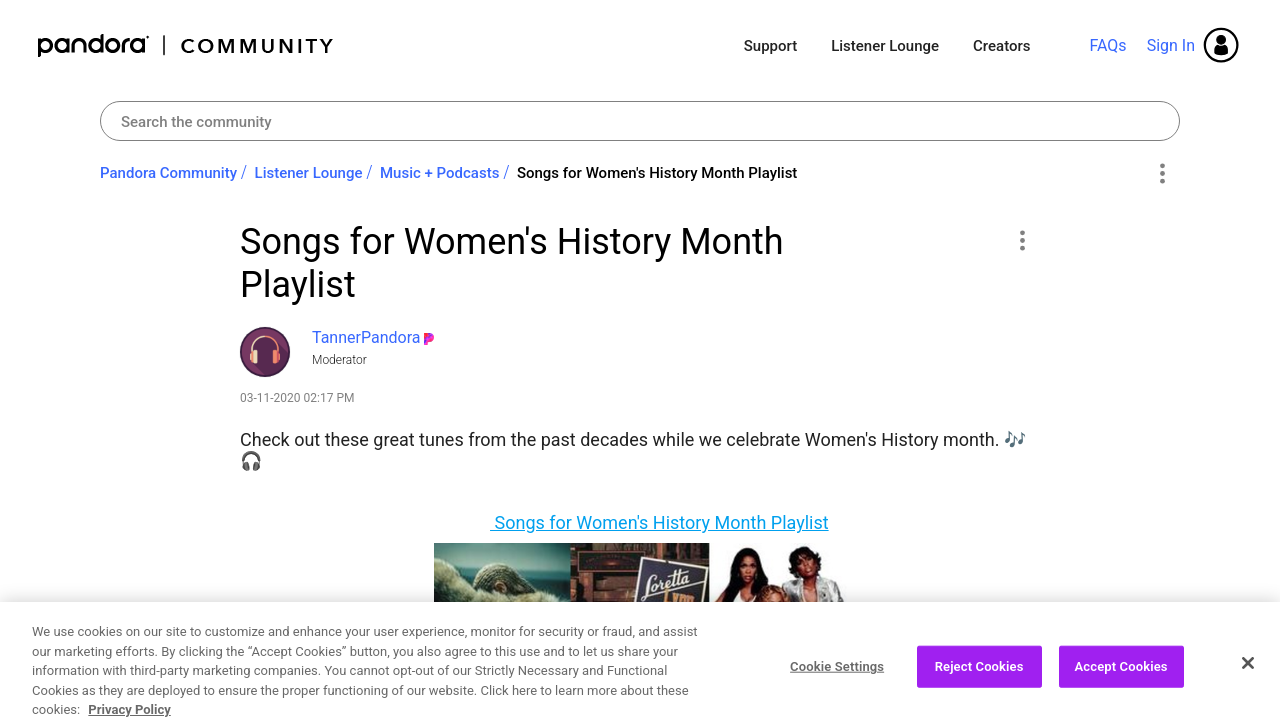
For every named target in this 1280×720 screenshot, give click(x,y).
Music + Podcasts (439, 173)
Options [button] (1161, 174)
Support (770, 46)
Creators (1001, 46)
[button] (1021, 240)
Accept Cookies (1121, 680)
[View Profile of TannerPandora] (366, 337)
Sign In (1171, 45)
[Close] (1248, 677)
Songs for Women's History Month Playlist (659, 522)
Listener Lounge (885, 46)
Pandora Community (186, 45)
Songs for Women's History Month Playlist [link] (657, 173)
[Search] (640, 121)
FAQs (1107, 45)
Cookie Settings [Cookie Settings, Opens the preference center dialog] (837, 680)
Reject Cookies (979, 680)
